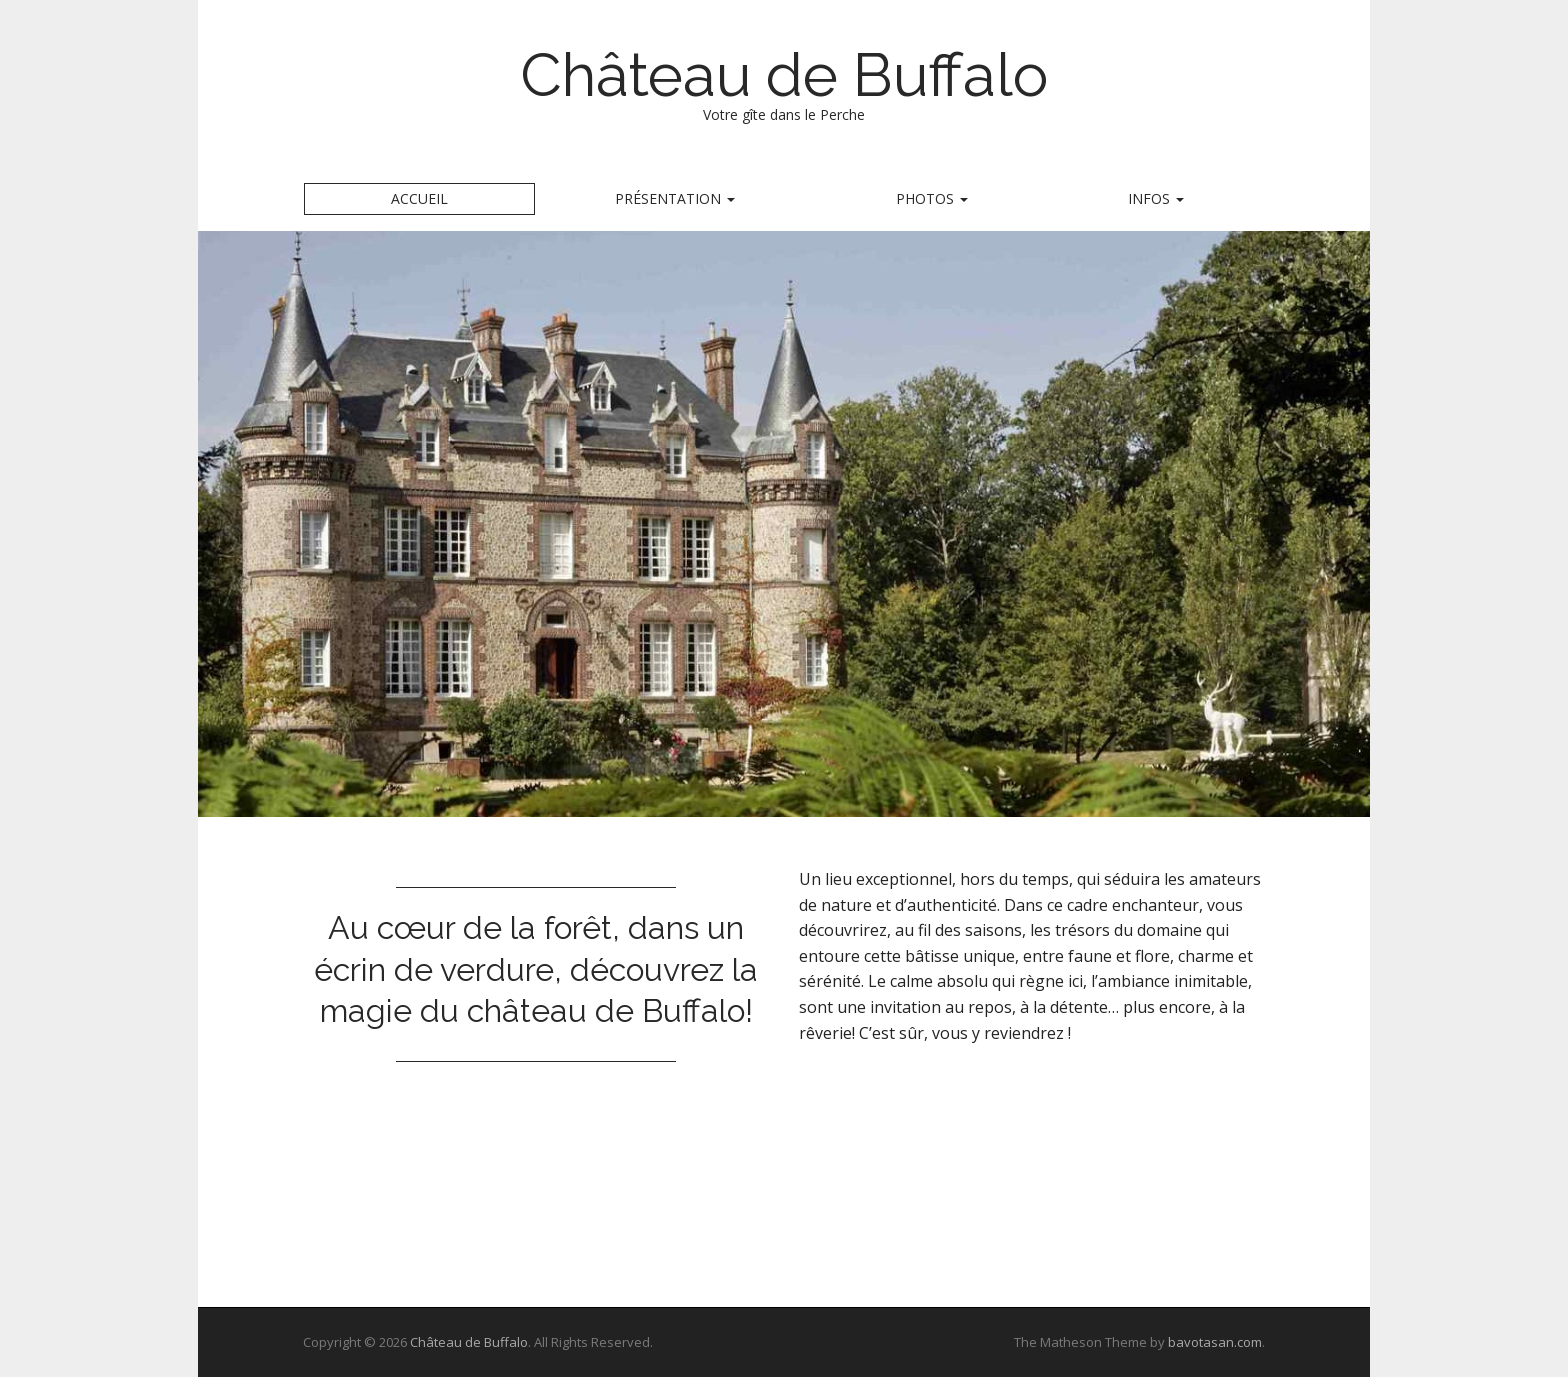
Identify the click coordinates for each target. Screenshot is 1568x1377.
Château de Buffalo (784, 75)
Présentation (675, 198)
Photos (932, 198)
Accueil (419, 198)
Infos (1156, 198)
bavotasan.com (1215, 1342)
